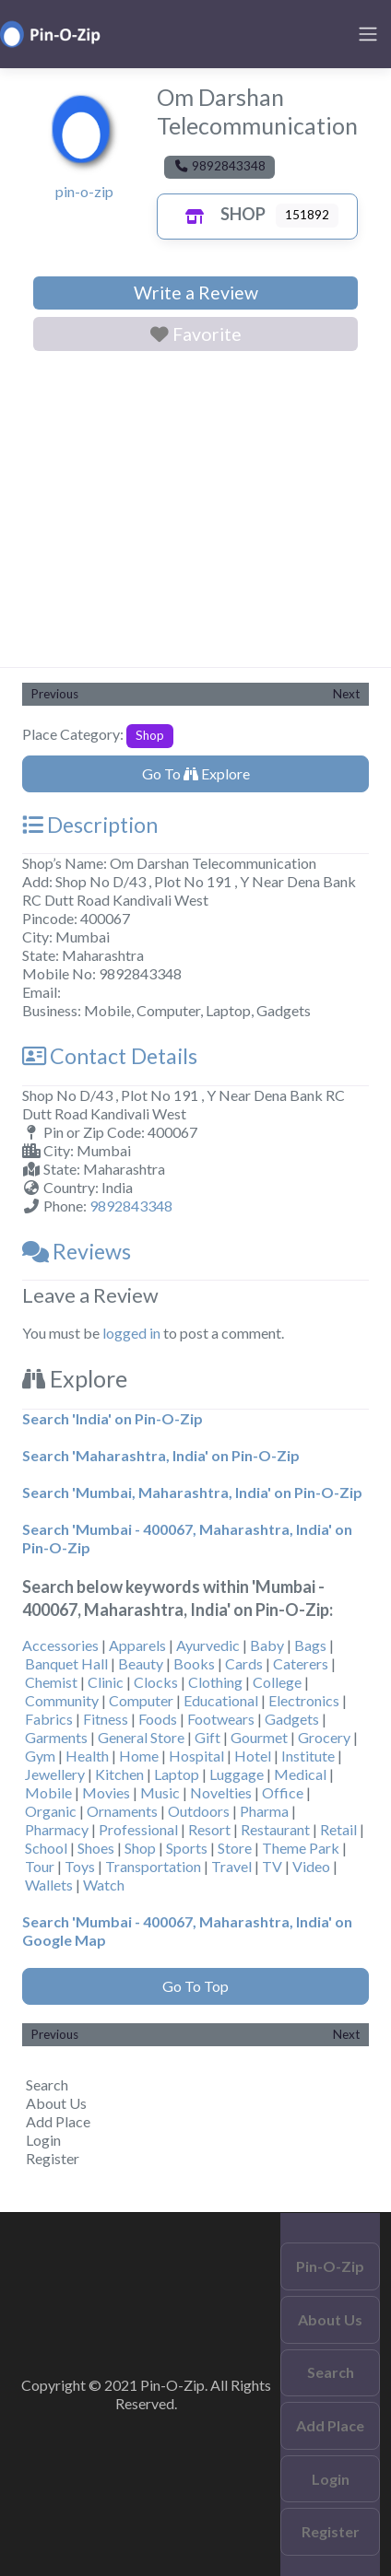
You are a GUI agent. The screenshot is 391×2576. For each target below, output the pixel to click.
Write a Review (196, 292)
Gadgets (292, 1718)
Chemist (51, 1682)
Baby (267, 1645)
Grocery (324, 1737)
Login (43, 2140)
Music (160, 1792)
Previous (54, 693)
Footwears (221, 1718)
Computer (141, 1700)
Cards (244, 1663)
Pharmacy (57, 1829)
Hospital (196, 1755)
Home (139, 1755)
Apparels (137, 1645)
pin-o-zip (84, 191)
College (277, 1682)
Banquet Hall (66, 1663)
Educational (221, 1700)
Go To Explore (196, 773)
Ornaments (122, 1811)
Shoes (95, 1847)
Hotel (252, 1755)
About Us (56, 2103)
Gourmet (259, 1737)
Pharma (264, 1811)
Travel (231, 1866)
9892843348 (130, 1205)
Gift (207, 1737)
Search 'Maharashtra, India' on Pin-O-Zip (161, 1455)
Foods (157, 1718)
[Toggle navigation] (368, 34)
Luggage (236, 1774)
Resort (209, 1829)
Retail (338, 1829)
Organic (51, 1811)
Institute (308, 1755)
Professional (138, 1829)
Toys (80, 1866)
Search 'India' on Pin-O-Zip (112, 1418)
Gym (40, 1755)
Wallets (49, 1884)
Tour (39, 1866)
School (46, 1847)
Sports (186, 1847)
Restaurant (275, 1829)
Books (194, 1663)
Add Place (58, 2121)
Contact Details (109, 1056)
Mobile (48, 1792)
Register (52, 2158)
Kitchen (119, 1774)
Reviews (76, 1251)
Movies (106, 1792)
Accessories (60, 1645)
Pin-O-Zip (330, 2266)
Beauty (140, 1663)
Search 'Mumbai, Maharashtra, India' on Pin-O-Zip (192, 1492)
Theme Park (300, 1847)
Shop (221, 214)
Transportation (153, 1866)
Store (235, 1847)
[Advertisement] (195, 513)
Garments (56, 1737)
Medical (300, 1774)
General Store (141, 1737)
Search (47, 2084)
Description (90, 824)
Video (311, 1866)
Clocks (156, 1682)
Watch (103, 1884)
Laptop (176, 1774)
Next (346, 693)
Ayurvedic (208, 1645)
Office (282, 1792)
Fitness (105, 1718)
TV (272, 1866)
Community (62, 1700)
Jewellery (55, 1774)
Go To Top (195, 1986)
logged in (131, 1332)
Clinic (106, 1682)
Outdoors (199, 1811)
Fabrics (49, 1718)
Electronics (303, 1700)
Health (87, 1755)
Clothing (215, 1682)
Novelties (221, 1792)
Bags (310, 1645)
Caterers (300, 1663)
